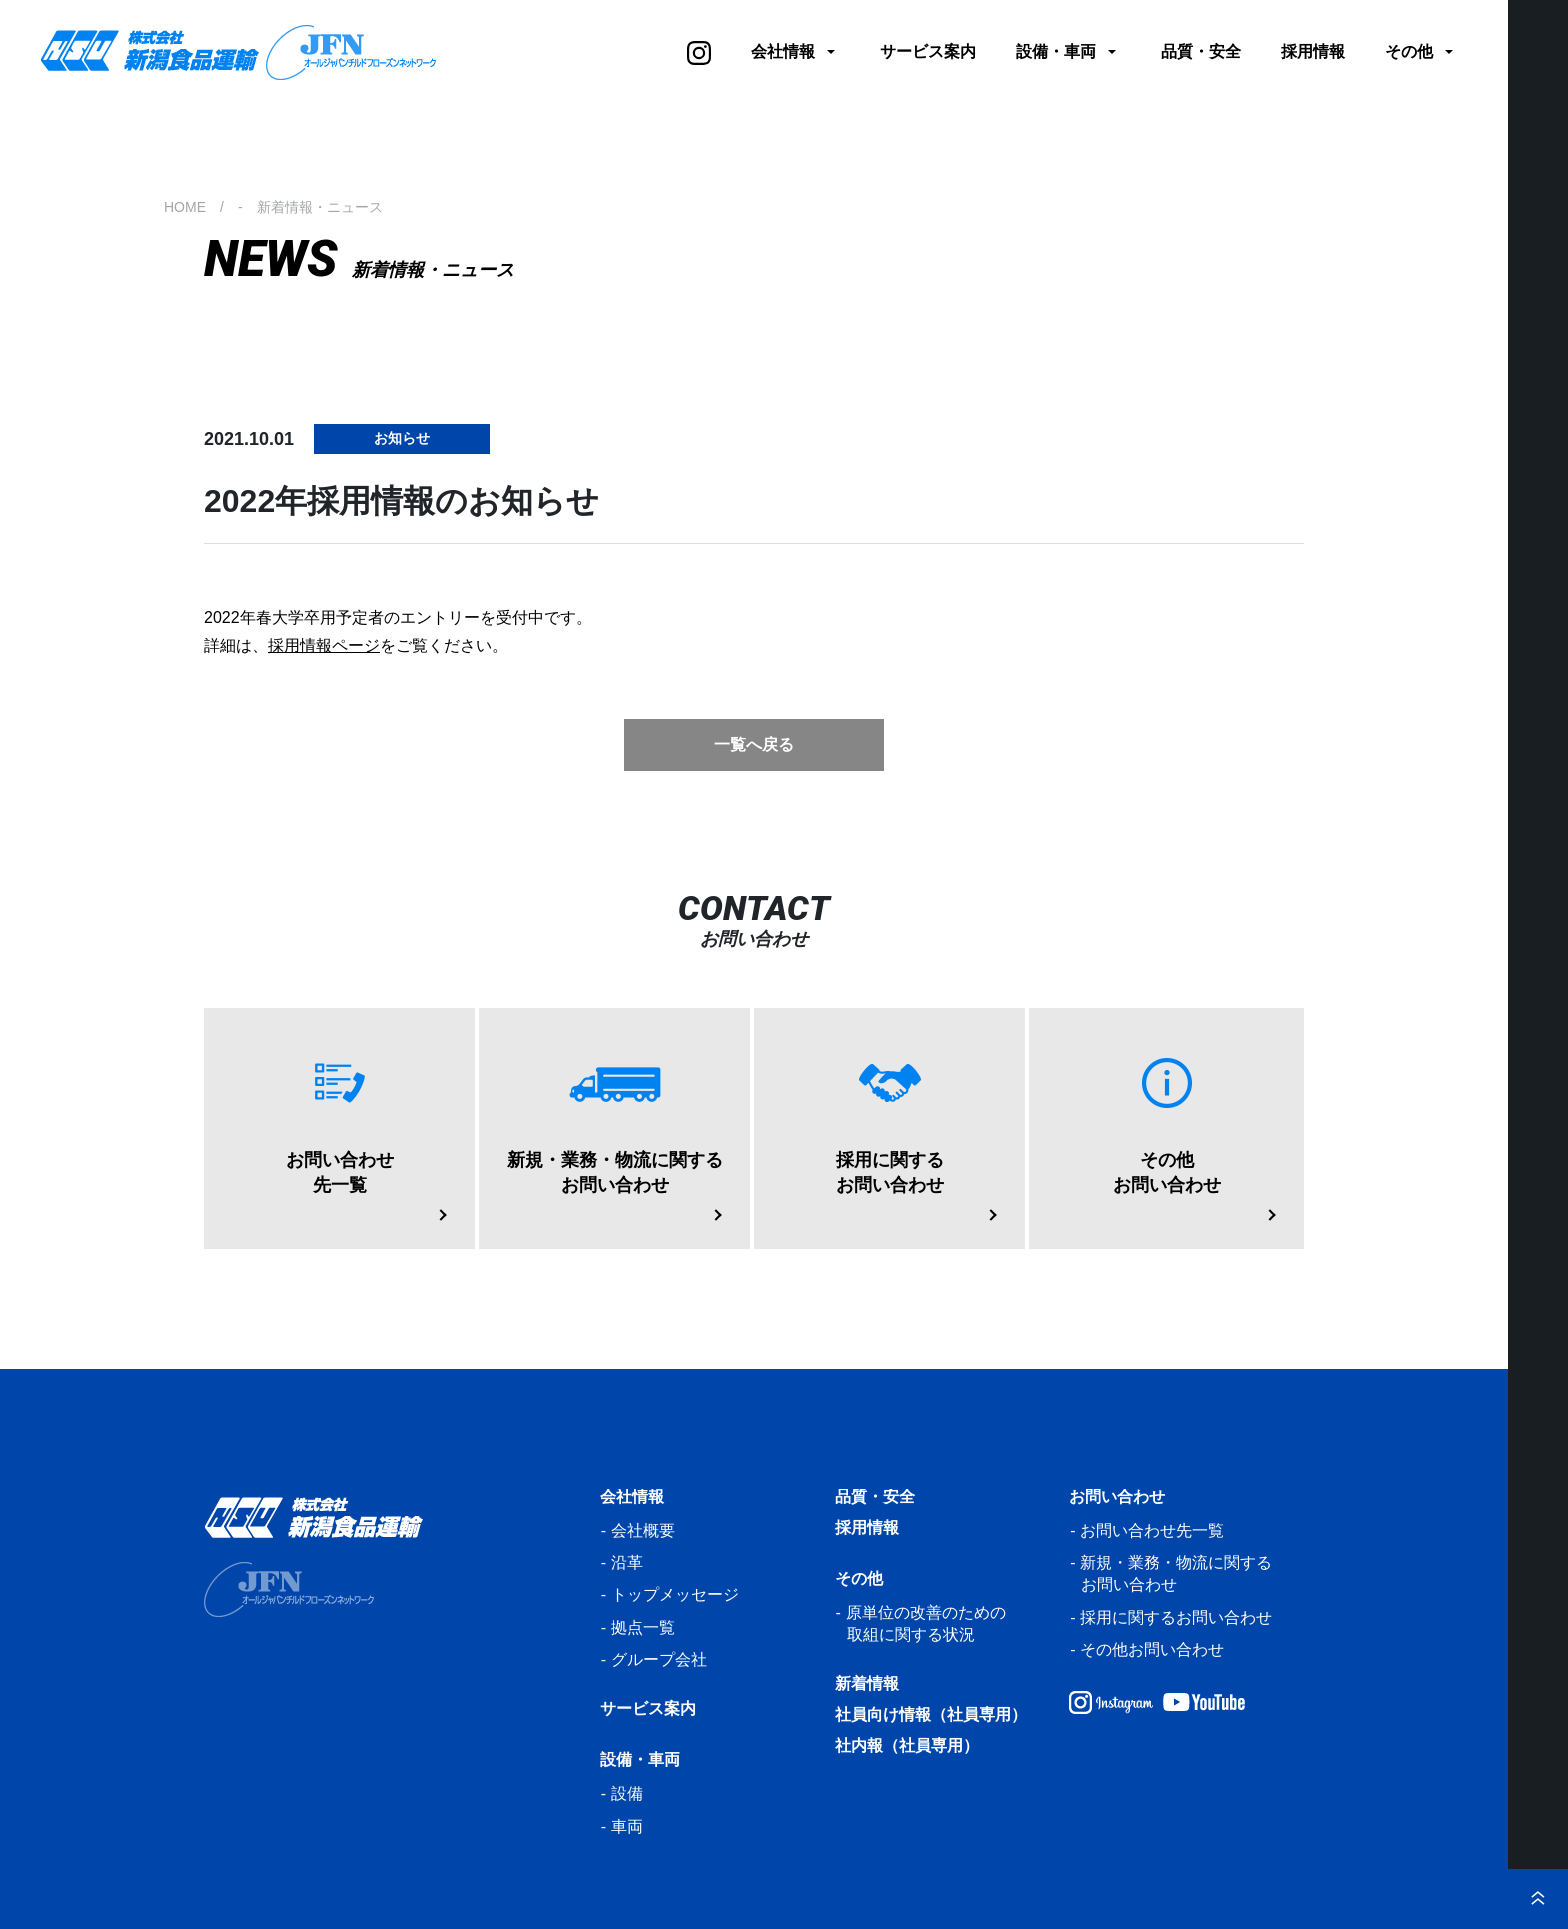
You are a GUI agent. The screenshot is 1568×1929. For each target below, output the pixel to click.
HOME (185, 207)
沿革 (627, 1562)
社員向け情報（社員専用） (931, 1714)
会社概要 (643, 1530)
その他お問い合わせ (1152, 1649)
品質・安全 (1201, 51)
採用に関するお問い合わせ (1176, 1617)
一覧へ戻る (754, 744)
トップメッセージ (675, 1594)
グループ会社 (659, 1659)
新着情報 (867, 1683)
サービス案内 (928, 51)
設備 (627, 1793)
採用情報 (1313, 51)
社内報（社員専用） (907, 1745)
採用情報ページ (324, 645)
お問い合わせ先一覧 (1152, 1530)
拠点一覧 (643, 1627)
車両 (627, 1826)
